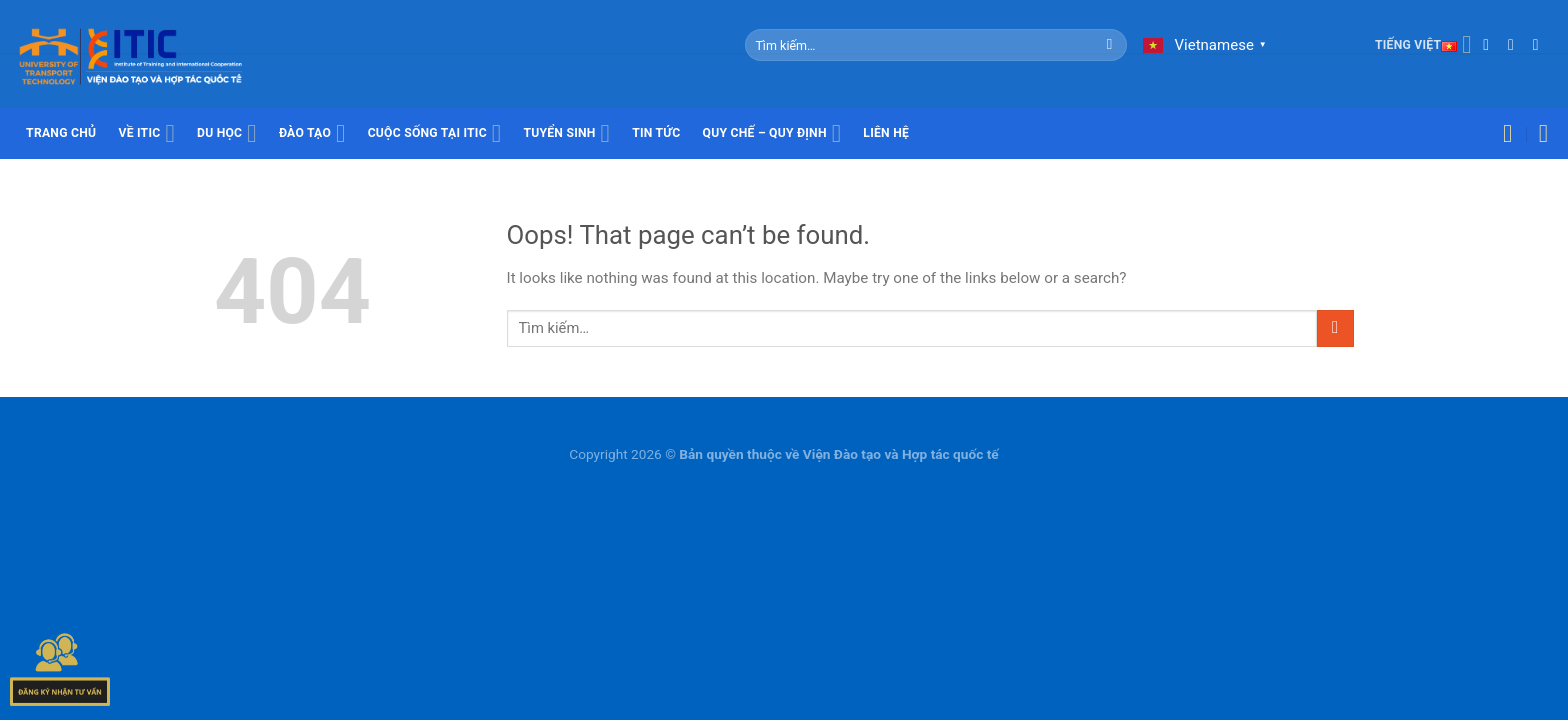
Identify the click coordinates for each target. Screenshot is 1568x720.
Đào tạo (312, 134)
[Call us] (1541, 44)
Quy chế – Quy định (772, 134)
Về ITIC (146, 134)
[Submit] (1109, 45)
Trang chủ (61, 133)
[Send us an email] (1516, 44)
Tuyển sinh (566, 134)
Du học (227, 134)
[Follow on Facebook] (1491, 44)
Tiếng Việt (1423, 45)
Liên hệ (886, 133)
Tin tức (656, 133)
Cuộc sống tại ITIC (435, 134)
